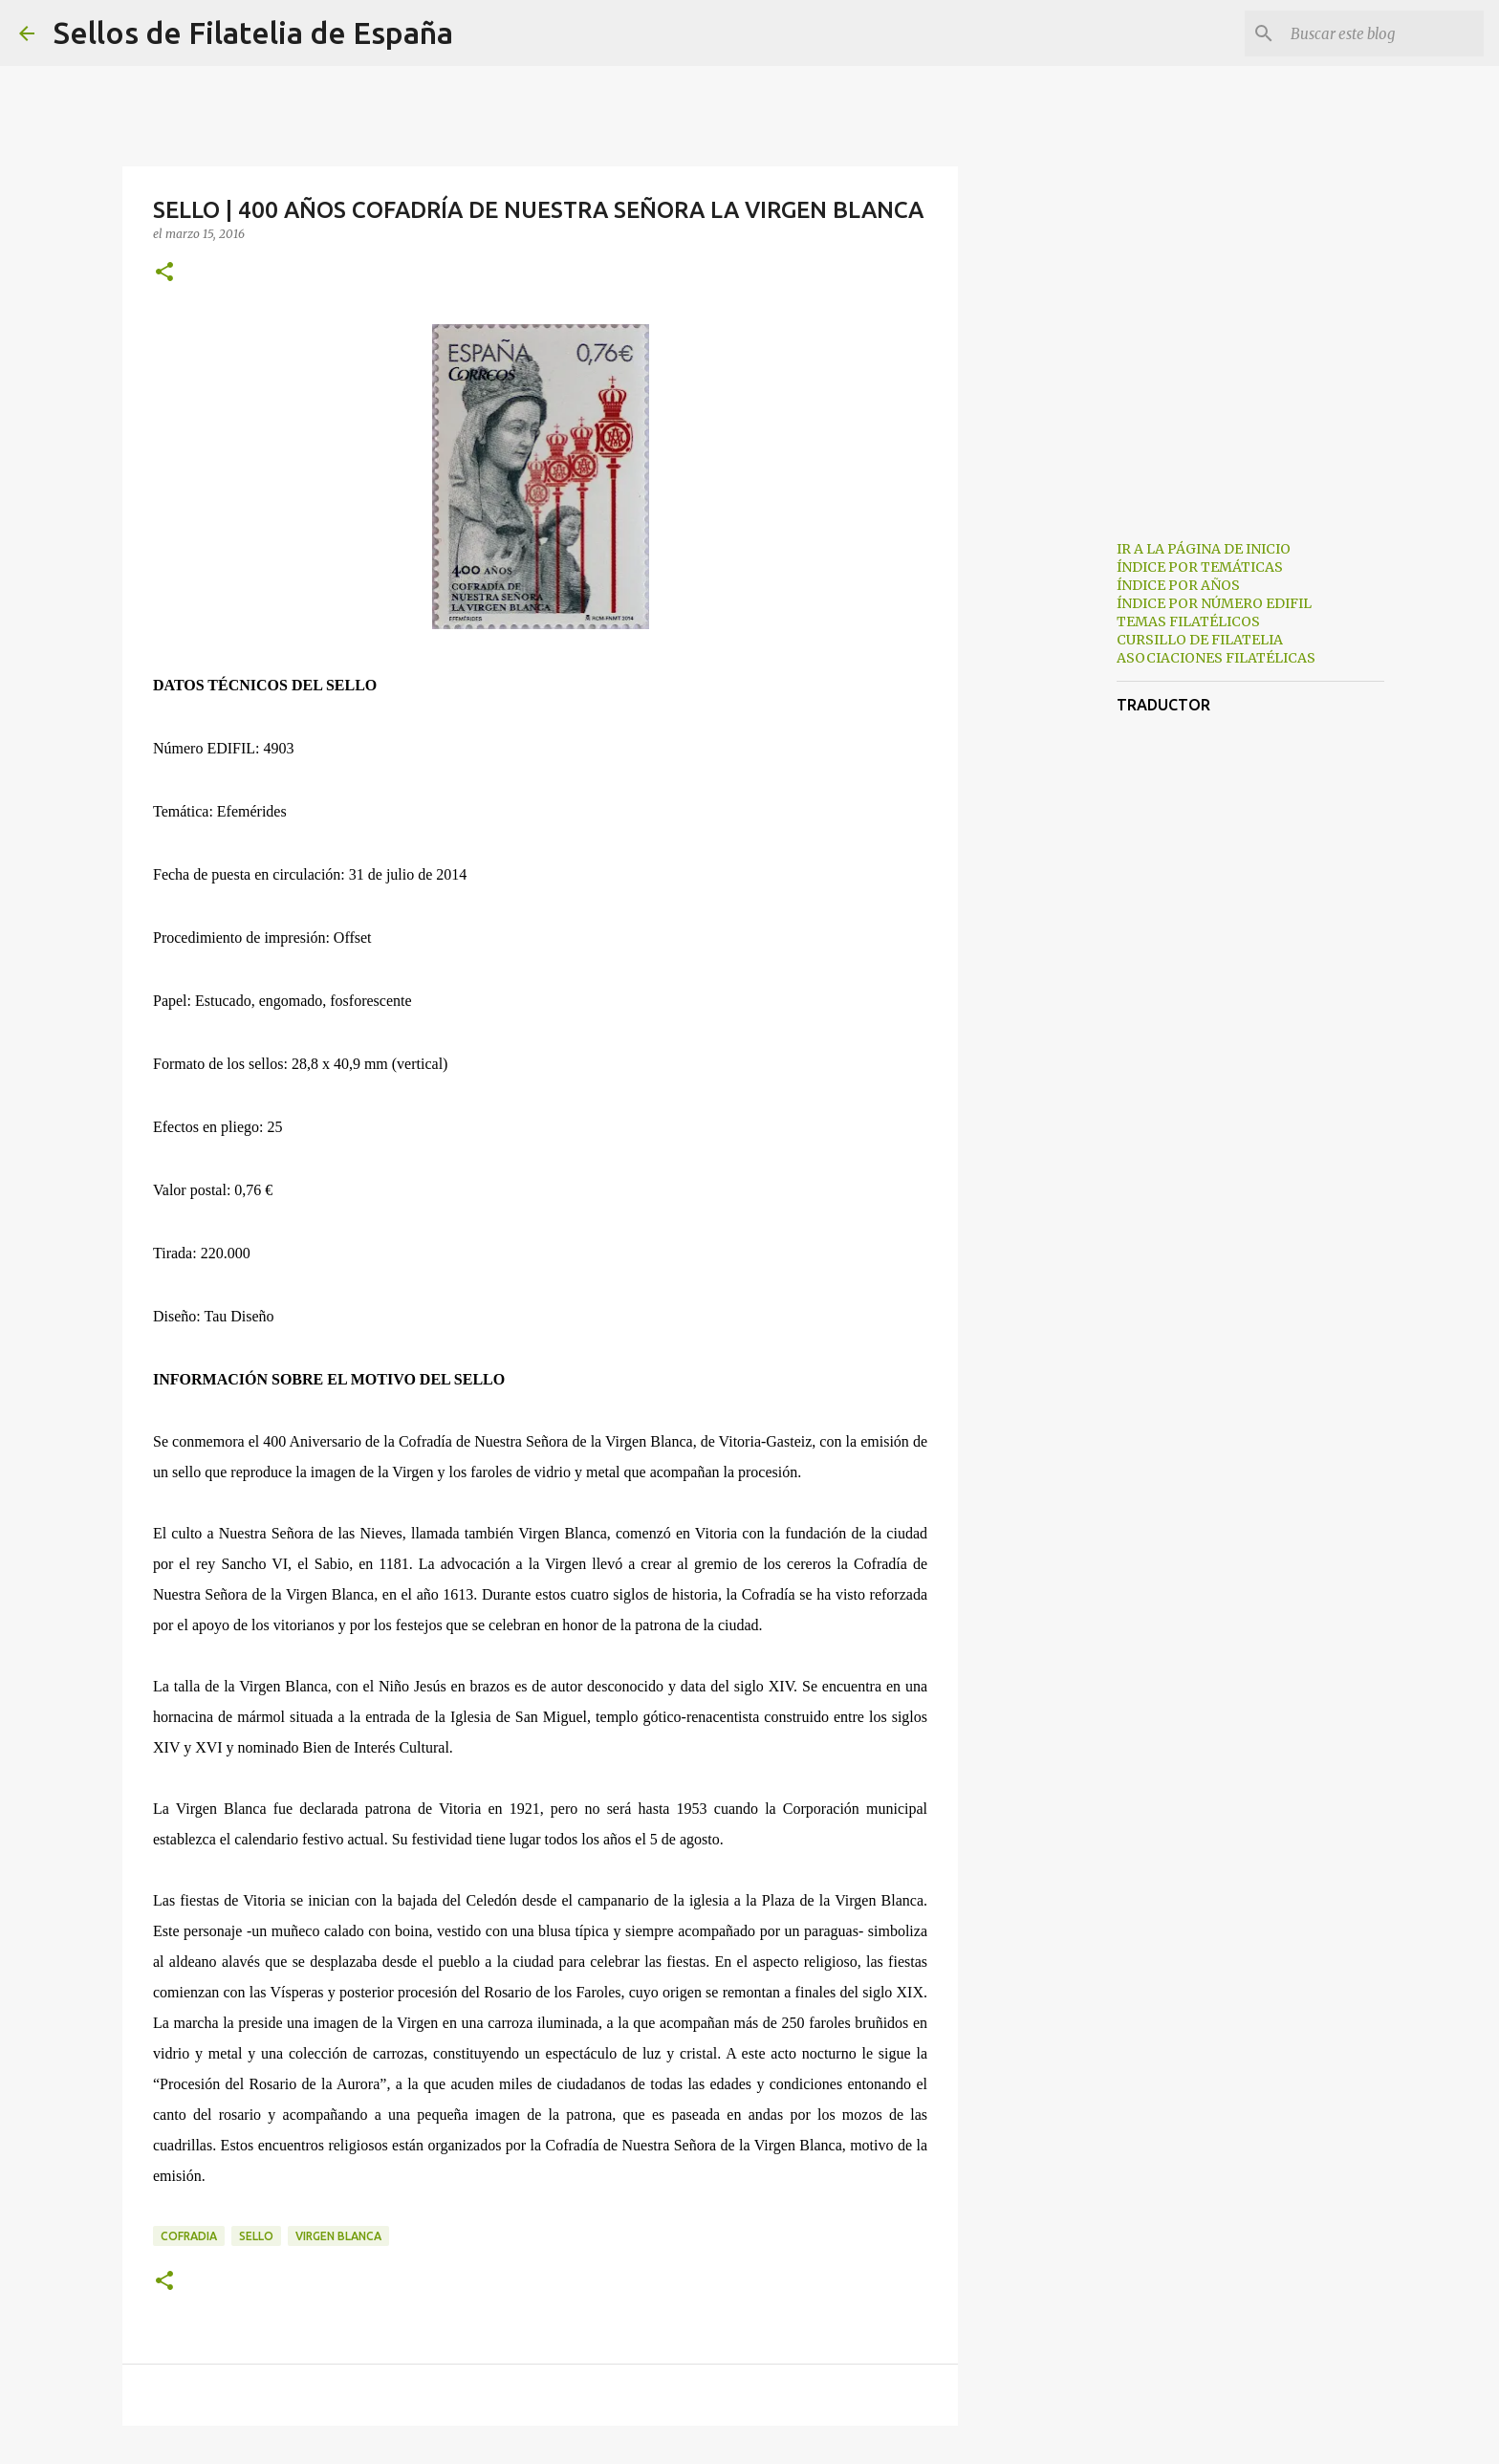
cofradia (189, 2236)
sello (256, 2236)
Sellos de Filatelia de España (253, 32)
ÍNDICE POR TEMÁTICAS (1200, 567)
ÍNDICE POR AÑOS (1178, 585)
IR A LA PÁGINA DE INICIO (1204, 548)
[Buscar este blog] (1383, 33)
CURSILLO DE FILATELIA (1200, 639)
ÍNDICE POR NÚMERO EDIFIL (1214, 603)
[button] (164, 273)
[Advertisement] (1055, 826)
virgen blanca (338, 2236)
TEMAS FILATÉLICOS (1188, 621)
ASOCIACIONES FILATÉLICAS (1216, 657)
